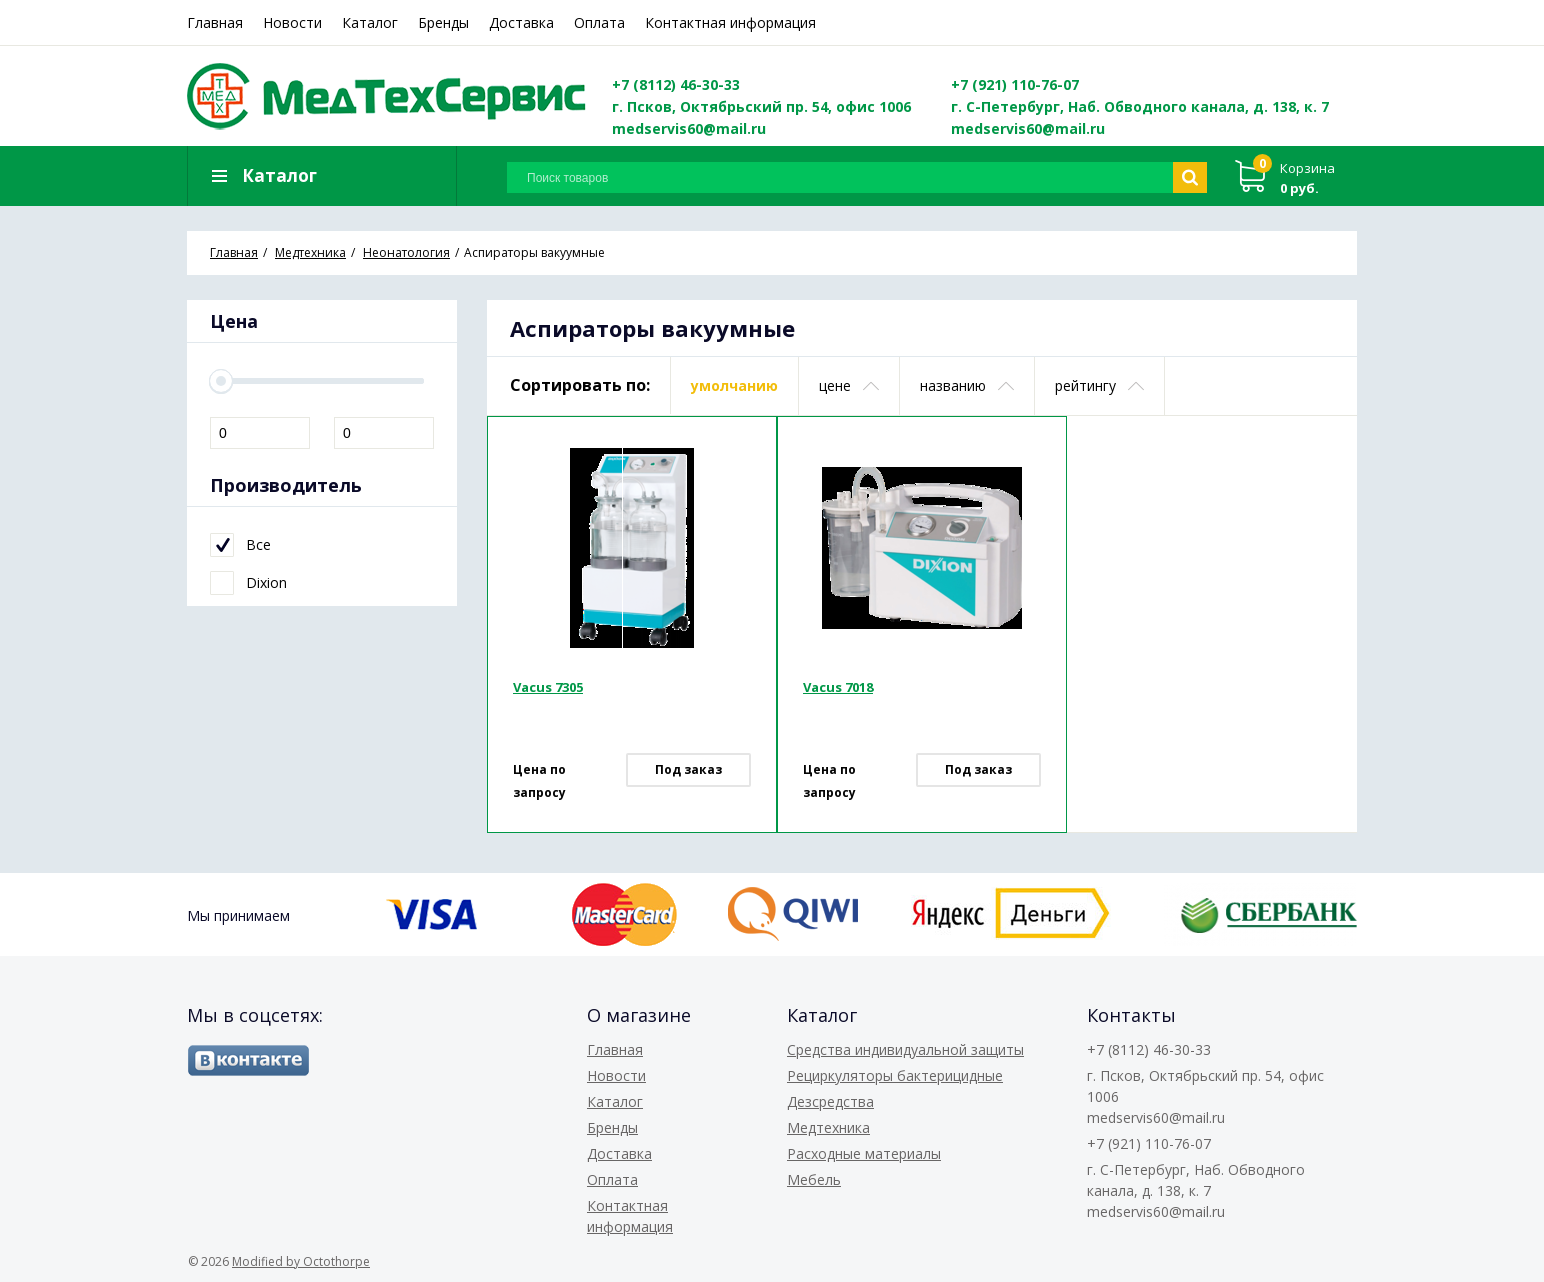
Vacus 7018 (838, 687)
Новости (292, 22)
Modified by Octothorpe (301, 1261)
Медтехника (828, 1127)
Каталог (370, 22)
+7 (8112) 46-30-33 (676, 84)
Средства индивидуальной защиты (905, 1049)
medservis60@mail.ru (689, 128)
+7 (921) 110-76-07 (1015, 84)
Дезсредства (830, 1101)
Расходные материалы (864, 1153)
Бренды (443, 22)
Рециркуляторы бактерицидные (895, 1075)
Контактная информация (730, 22)
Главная (215, 22)
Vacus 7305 (548, 687)
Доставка (521, 22)
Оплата (599, 22)
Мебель (814, 1179)
